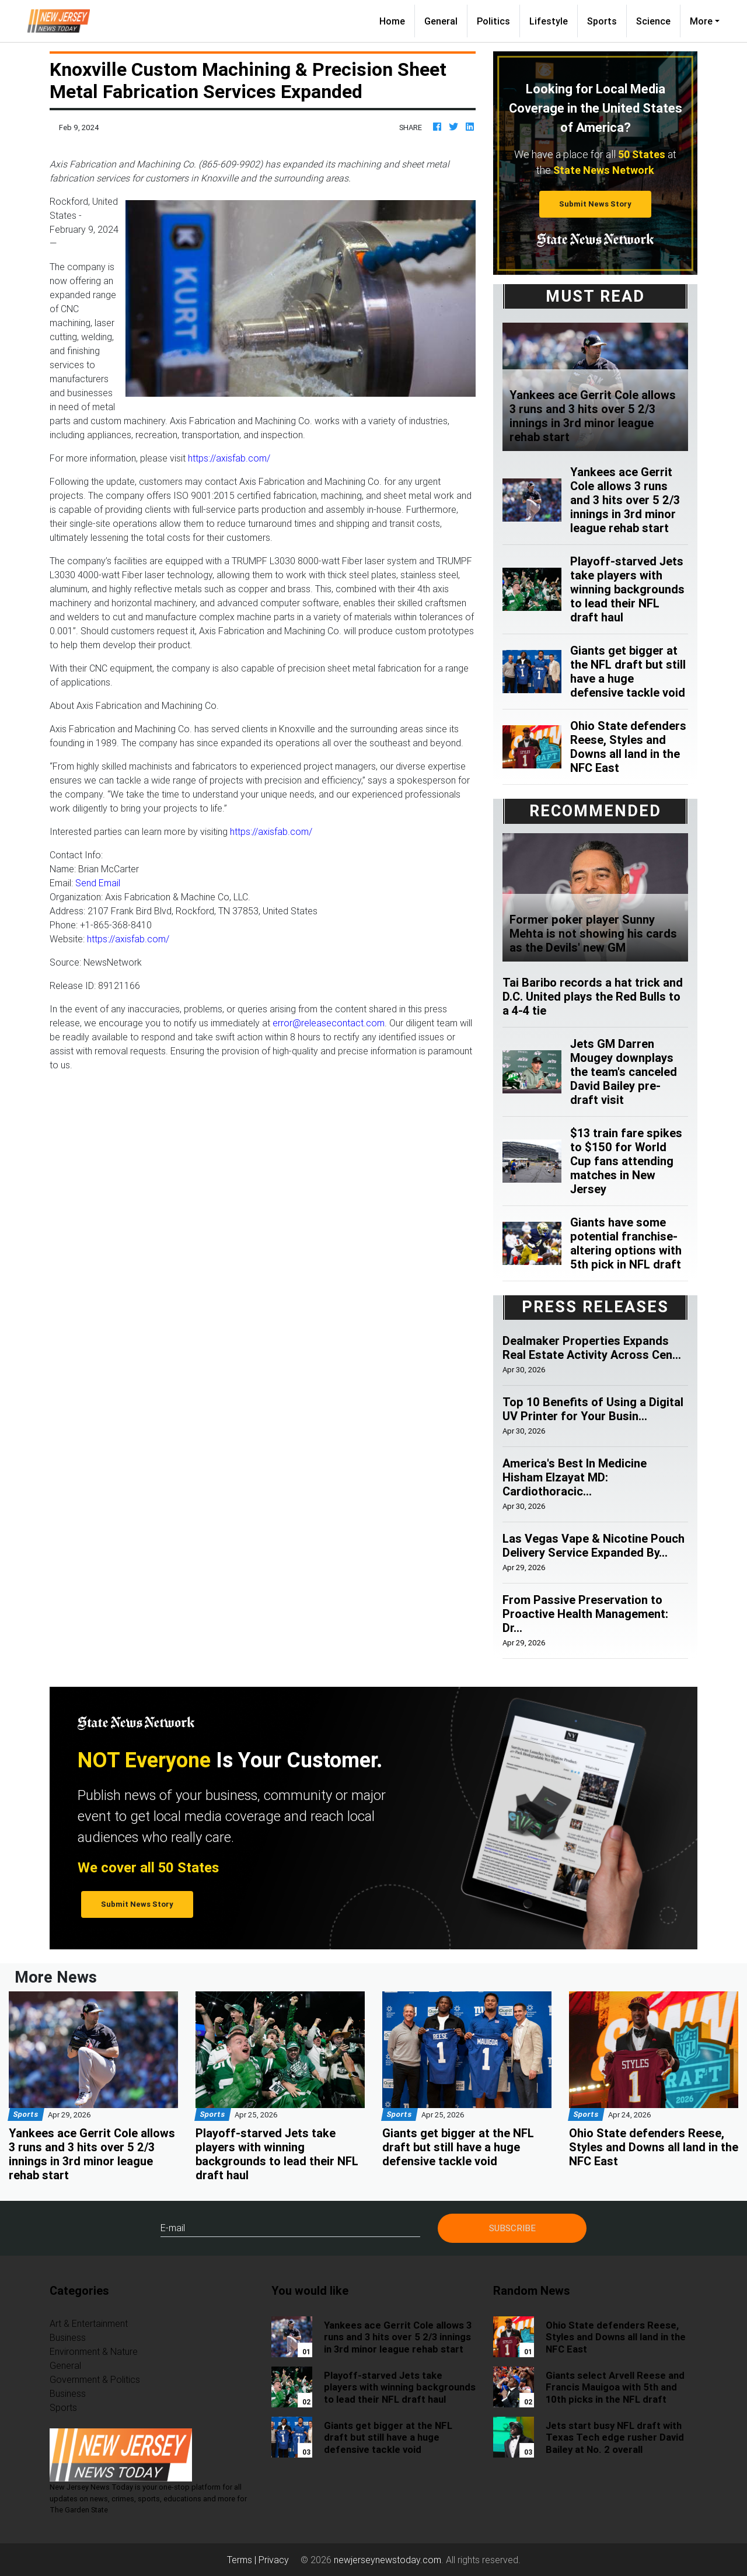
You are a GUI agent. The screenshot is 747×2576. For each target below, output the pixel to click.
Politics (493, 21)
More (701, 21)
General (441, 21)
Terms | (243, 2559)
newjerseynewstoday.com (387, 2559)
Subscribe (512, 2228)
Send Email (97, 883)
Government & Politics (95, 2379)
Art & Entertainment (89, 2323)
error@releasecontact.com (329, 1023)
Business (68, 2337)
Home (396, 20)
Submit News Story (595, 204)
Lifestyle (548, 21)
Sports (602, 21)
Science (653, 21)
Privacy (274, 2559)
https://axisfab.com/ (229, 458)
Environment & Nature (94, 2351)
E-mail (172, 2228)
